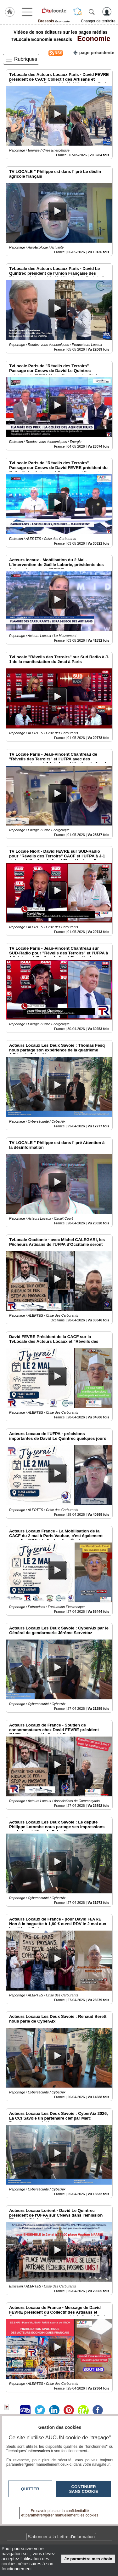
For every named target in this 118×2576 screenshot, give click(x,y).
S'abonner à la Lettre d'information (61, 2536)
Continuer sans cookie (83, 2489)
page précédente (93, 52)
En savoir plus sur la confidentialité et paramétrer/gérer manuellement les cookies (59, 2513)
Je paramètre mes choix (88, 2558)
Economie (91, 39)
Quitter (30, 2489)
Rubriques (25, 59)
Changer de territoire (98, 21)
